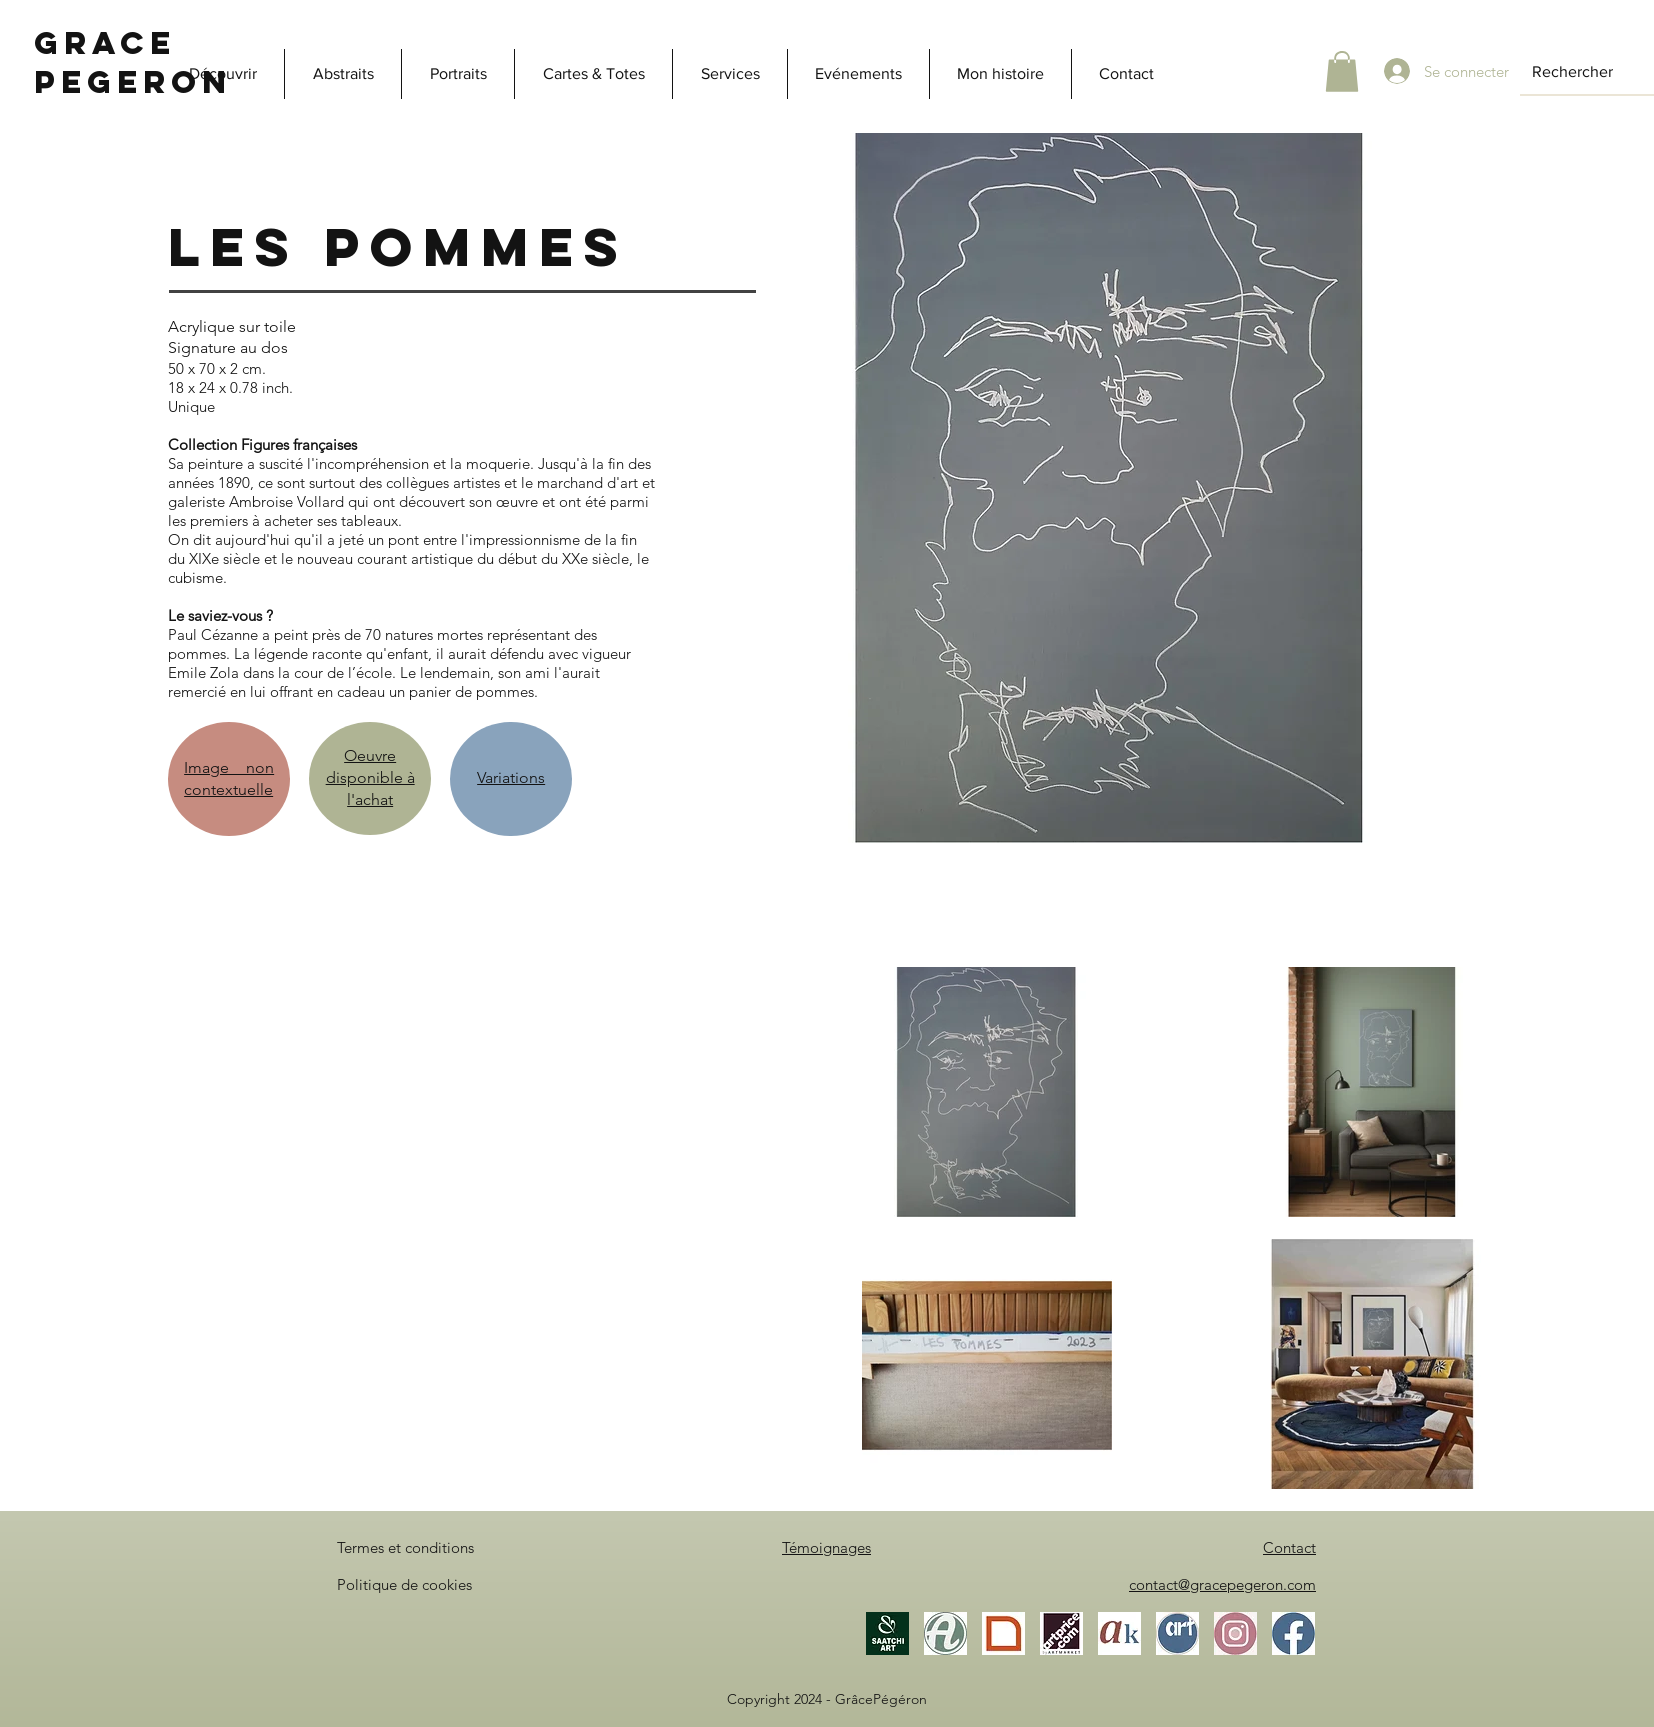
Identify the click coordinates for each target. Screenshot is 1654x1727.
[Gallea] (1003, 1633)
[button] (1342, 71)
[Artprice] (1061, 1633)
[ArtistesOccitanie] (1177, 1633)
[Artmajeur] (945, 1633)
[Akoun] (1119, 1633)
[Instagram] (1235, 1633)
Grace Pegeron (133, 62)
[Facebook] (1293, 1633)
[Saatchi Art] (887, 1633)
